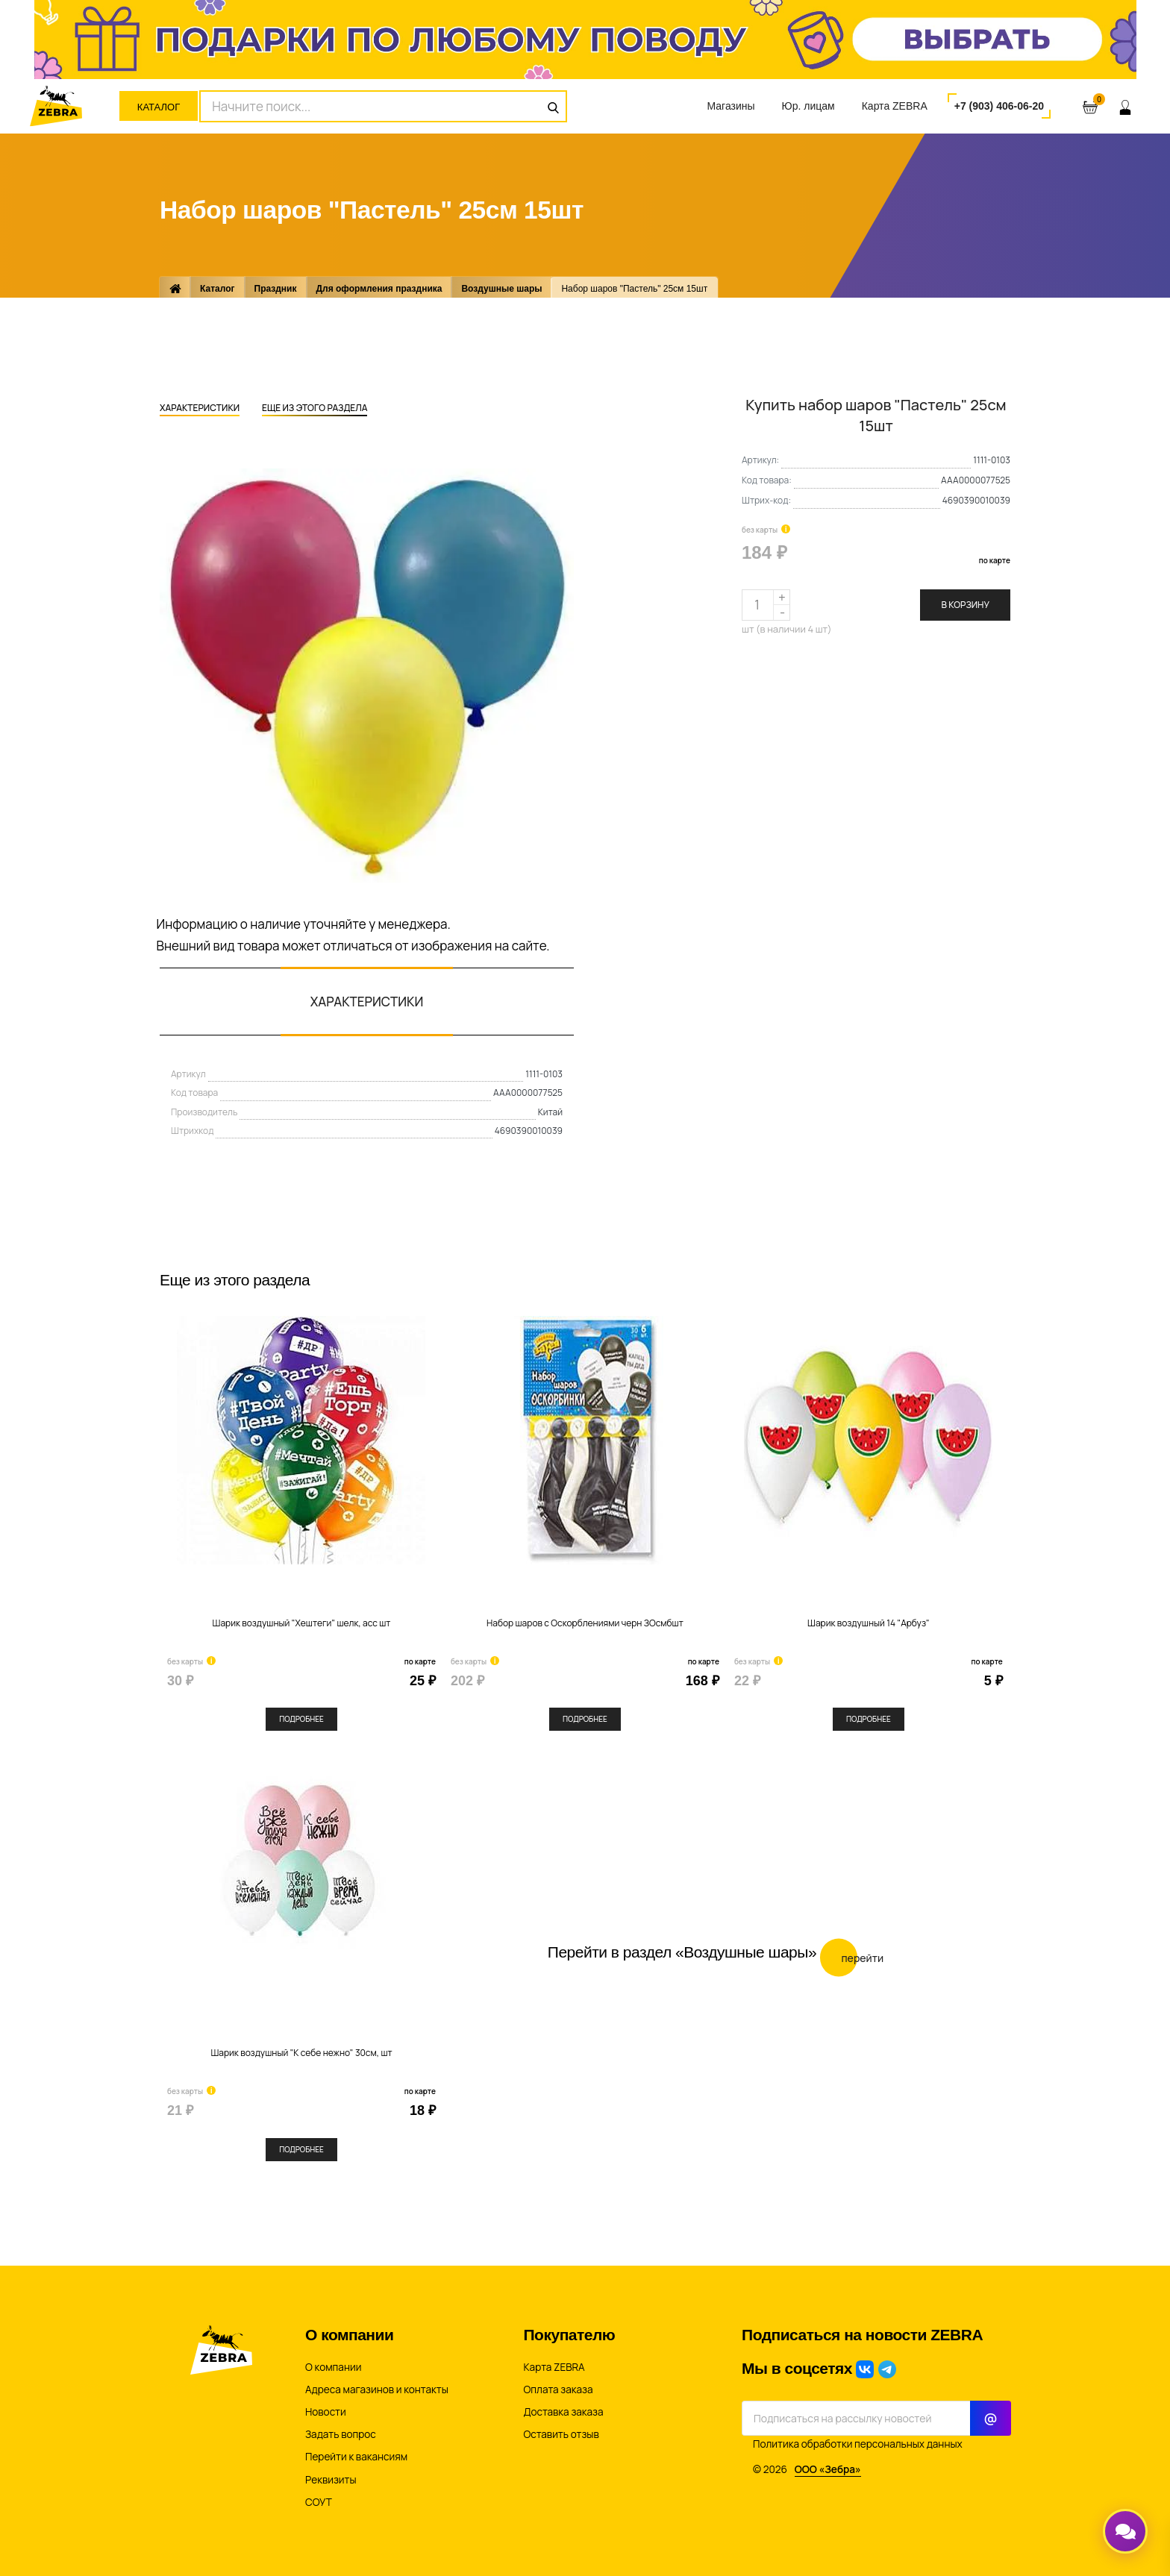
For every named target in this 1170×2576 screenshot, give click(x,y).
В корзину (965, 604)
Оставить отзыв (561, 2434)
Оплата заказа (558, 2389)
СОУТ (318, 2502)
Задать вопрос (340, 2434)
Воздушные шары (501, 288)
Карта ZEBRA (894, 106)
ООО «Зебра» (828, 2469)
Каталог (158, 107)
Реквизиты (331, 2479)
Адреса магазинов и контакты (376, 2389)
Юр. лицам (808, 106)
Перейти (851, 1957)
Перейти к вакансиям (356, 2456)
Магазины (730, 106)
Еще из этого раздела (314, 408)
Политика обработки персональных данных (858, 2444)
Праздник (275, 288)
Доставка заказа (564, 2412)
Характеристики (200, 408)
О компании (333, 2367)
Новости (325, 2412)
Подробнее (301, 1719)
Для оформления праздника (379, 288)
